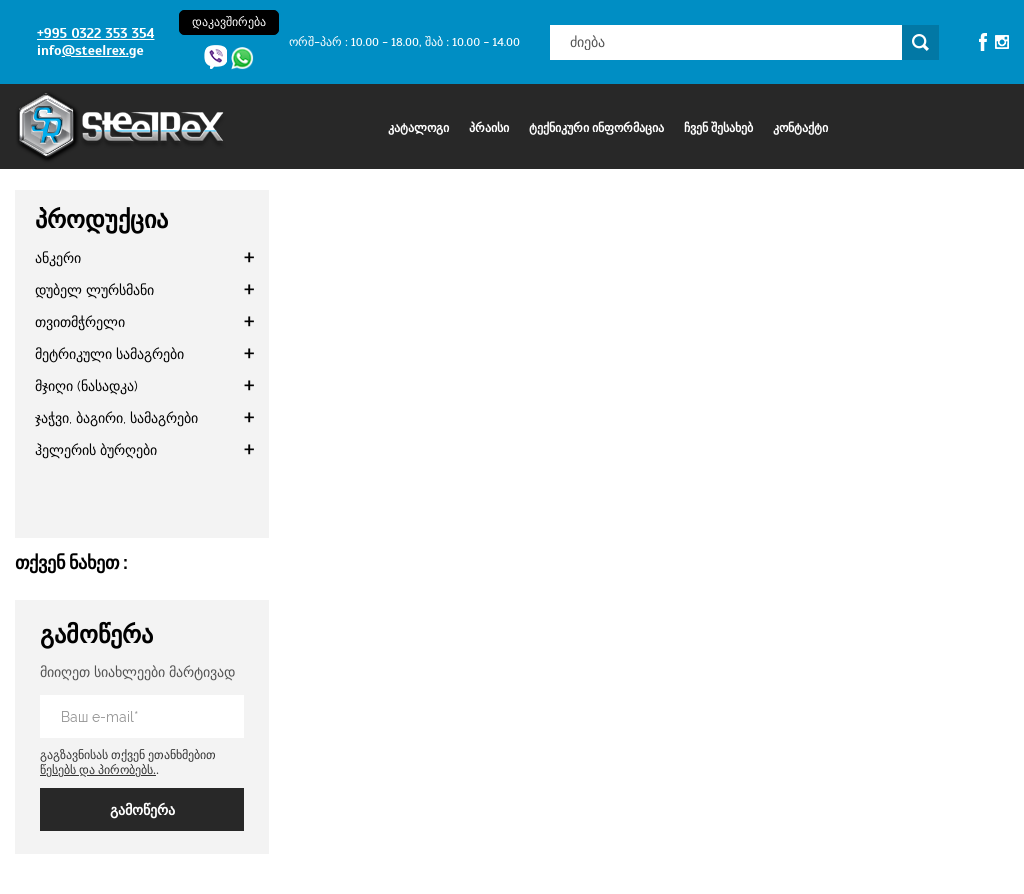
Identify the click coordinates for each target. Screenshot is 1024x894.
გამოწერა (142, 810)
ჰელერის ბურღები (96, 450)
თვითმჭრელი (80, 322)
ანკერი (58, 258)
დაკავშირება (229, 22)
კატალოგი (418, 128)
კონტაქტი (800, 128)
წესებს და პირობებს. (98, 770)
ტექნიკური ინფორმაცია (596, 128)
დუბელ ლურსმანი (94, 290)
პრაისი (489, 128)
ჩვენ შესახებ (718, 128)
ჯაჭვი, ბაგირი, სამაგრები (116, 418)
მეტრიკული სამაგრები (109, 354)
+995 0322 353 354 (95, 33)
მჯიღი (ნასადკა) (86, 386)
